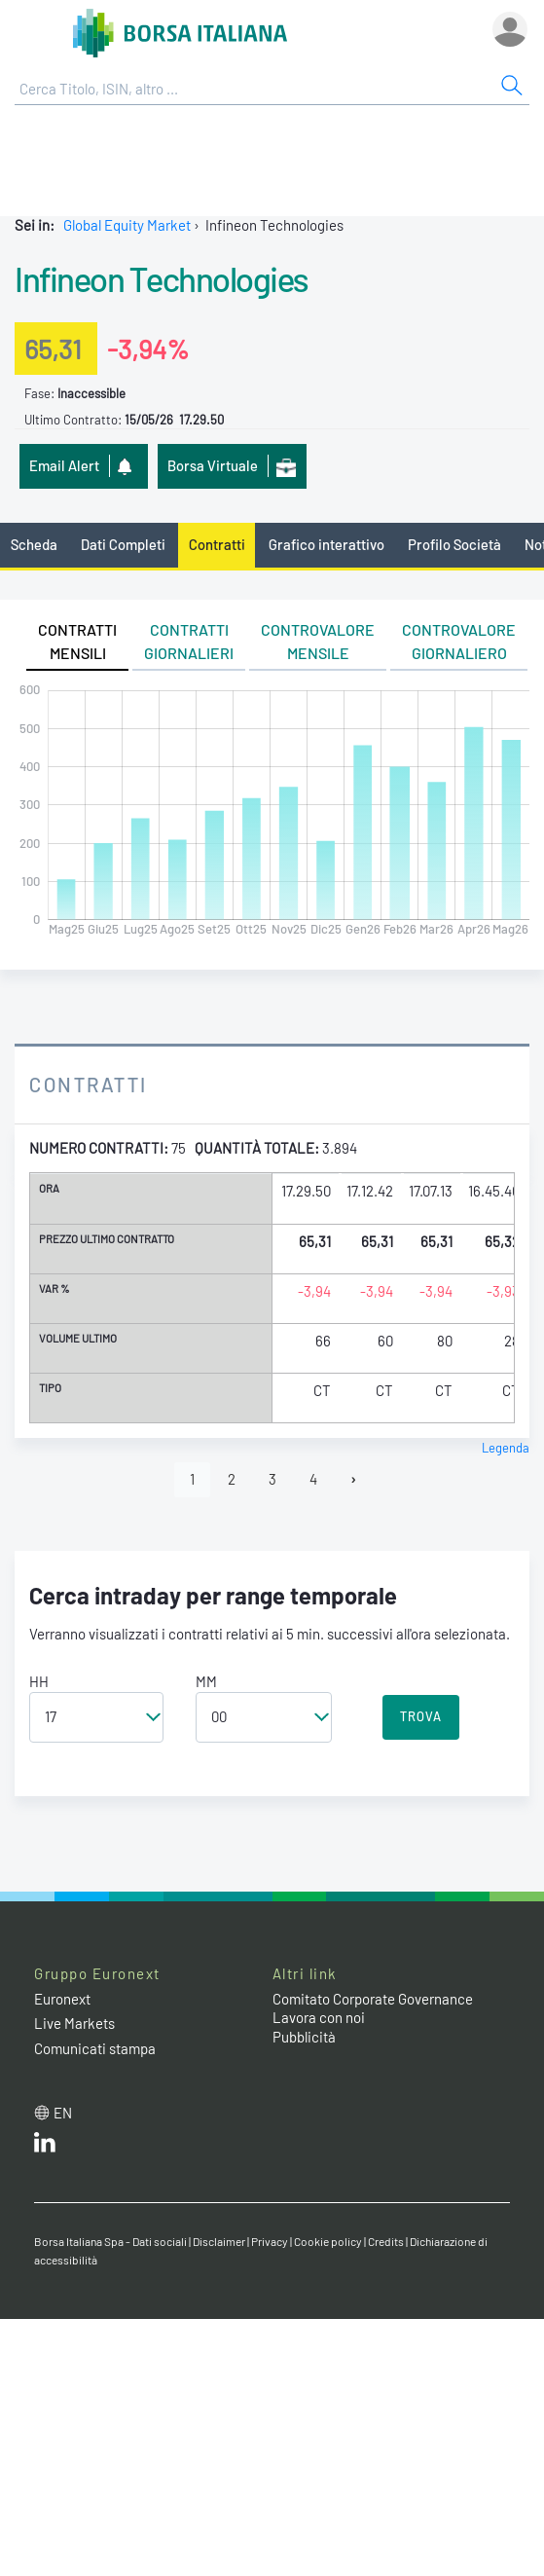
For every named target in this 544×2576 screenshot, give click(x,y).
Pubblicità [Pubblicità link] (304, 2036)
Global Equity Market (127, 225)
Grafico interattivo (326, 544)
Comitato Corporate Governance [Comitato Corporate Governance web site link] (372, 1998)
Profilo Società (454, 544)
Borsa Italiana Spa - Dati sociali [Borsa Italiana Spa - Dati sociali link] (110, 2241)
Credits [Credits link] (386, 2241)
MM (206, 1681)
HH (39, 1681)
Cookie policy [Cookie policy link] (328, 2241)
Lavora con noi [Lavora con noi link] (318, 2017)
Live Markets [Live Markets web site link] (74, 2023)
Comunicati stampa (95, 2048)
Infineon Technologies (161, 278)
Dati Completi (123, 544)
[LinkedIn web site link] (44, 2146)
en (63, 2112)
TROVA (421, 1716)
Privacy (269, 2241)
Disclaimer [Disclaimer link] (219, 2241)
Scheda (34, 544)
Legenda (505, 1447)
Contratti (217, 544)
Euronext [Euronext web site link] (62, 1998)
